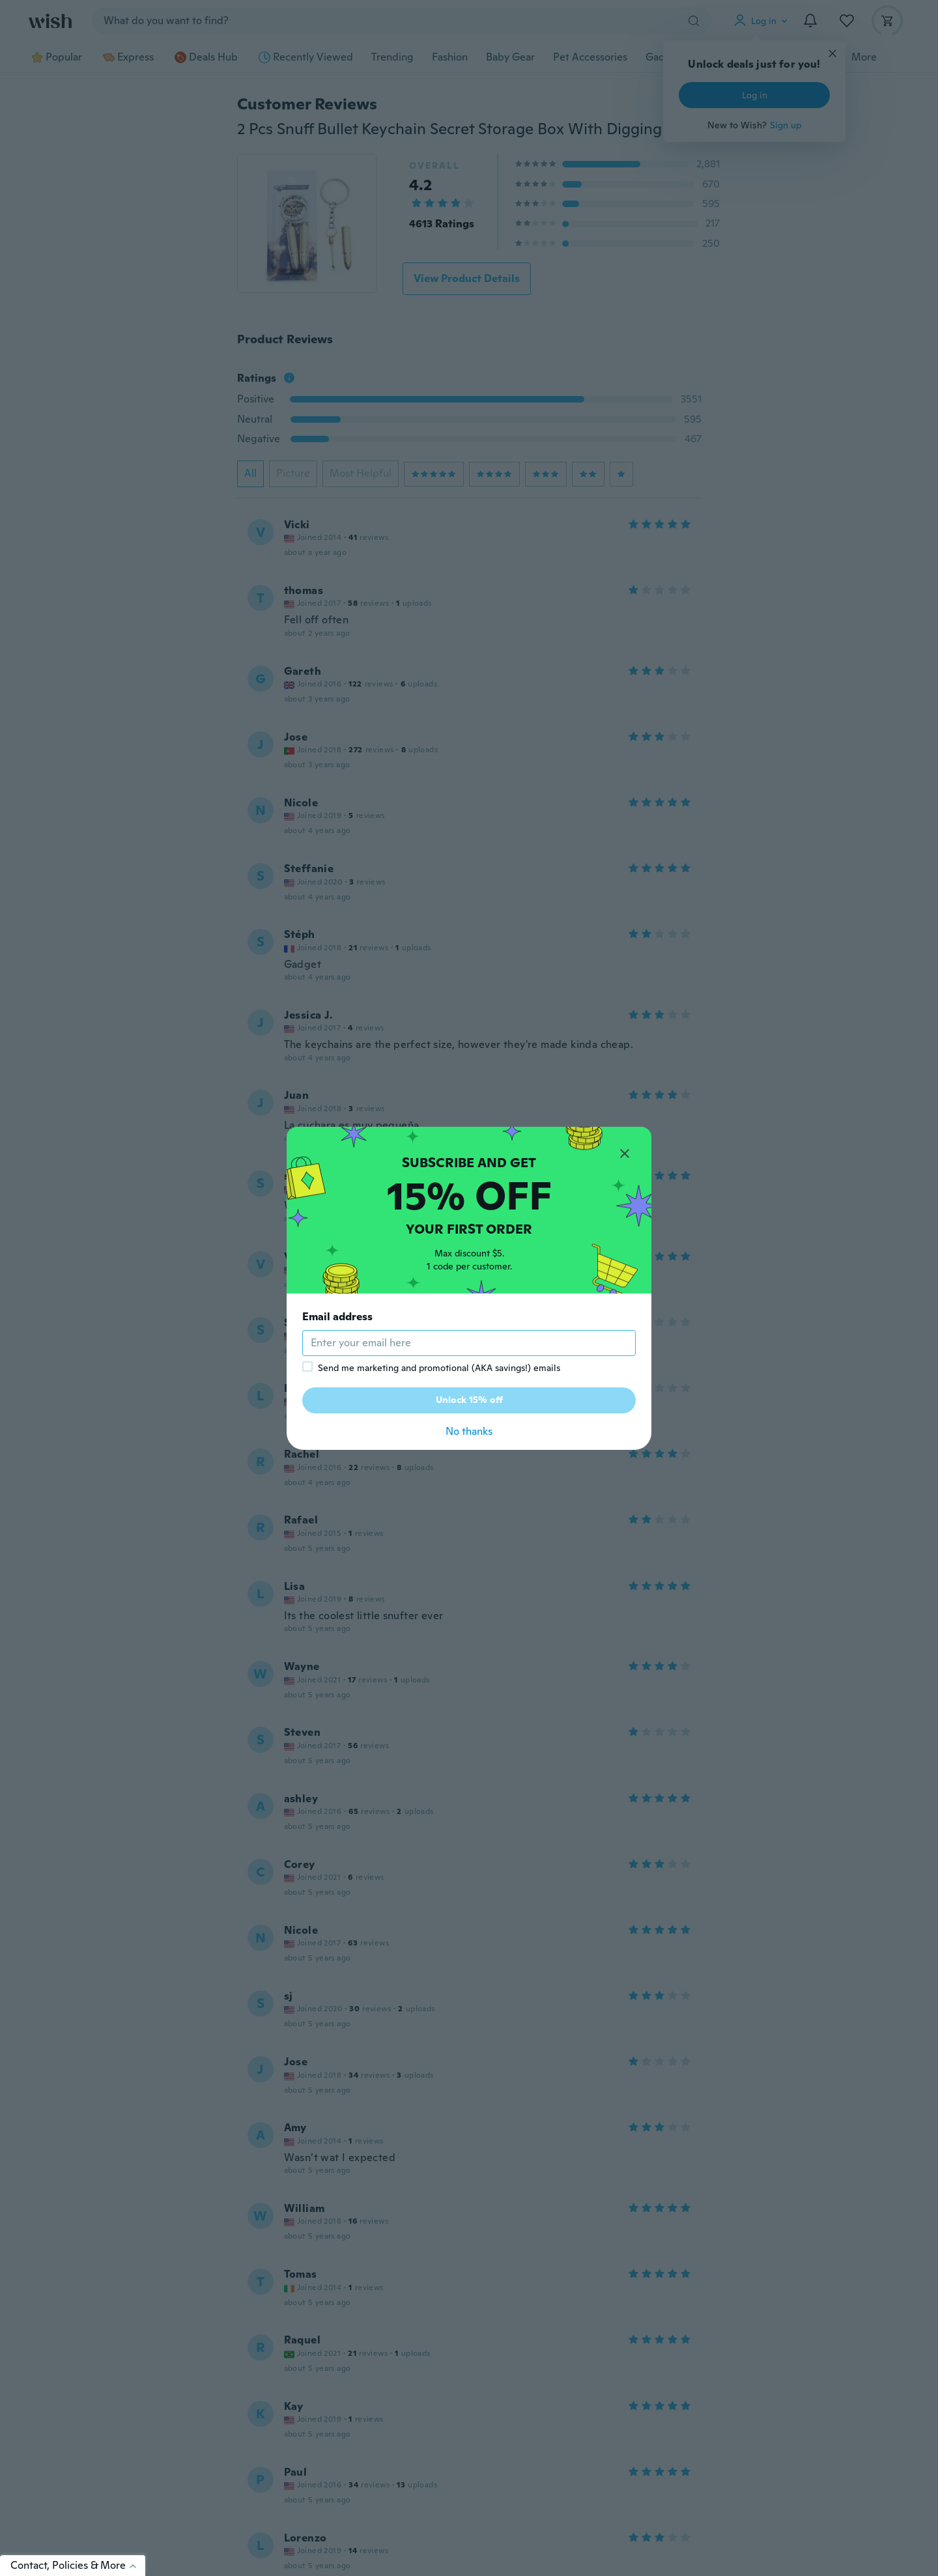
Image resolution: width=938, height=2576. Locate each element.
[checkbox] (307, 1366)
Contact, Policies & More (77, 2565)
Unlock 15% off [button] (469, 1400)
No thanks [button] (469, 1431)
